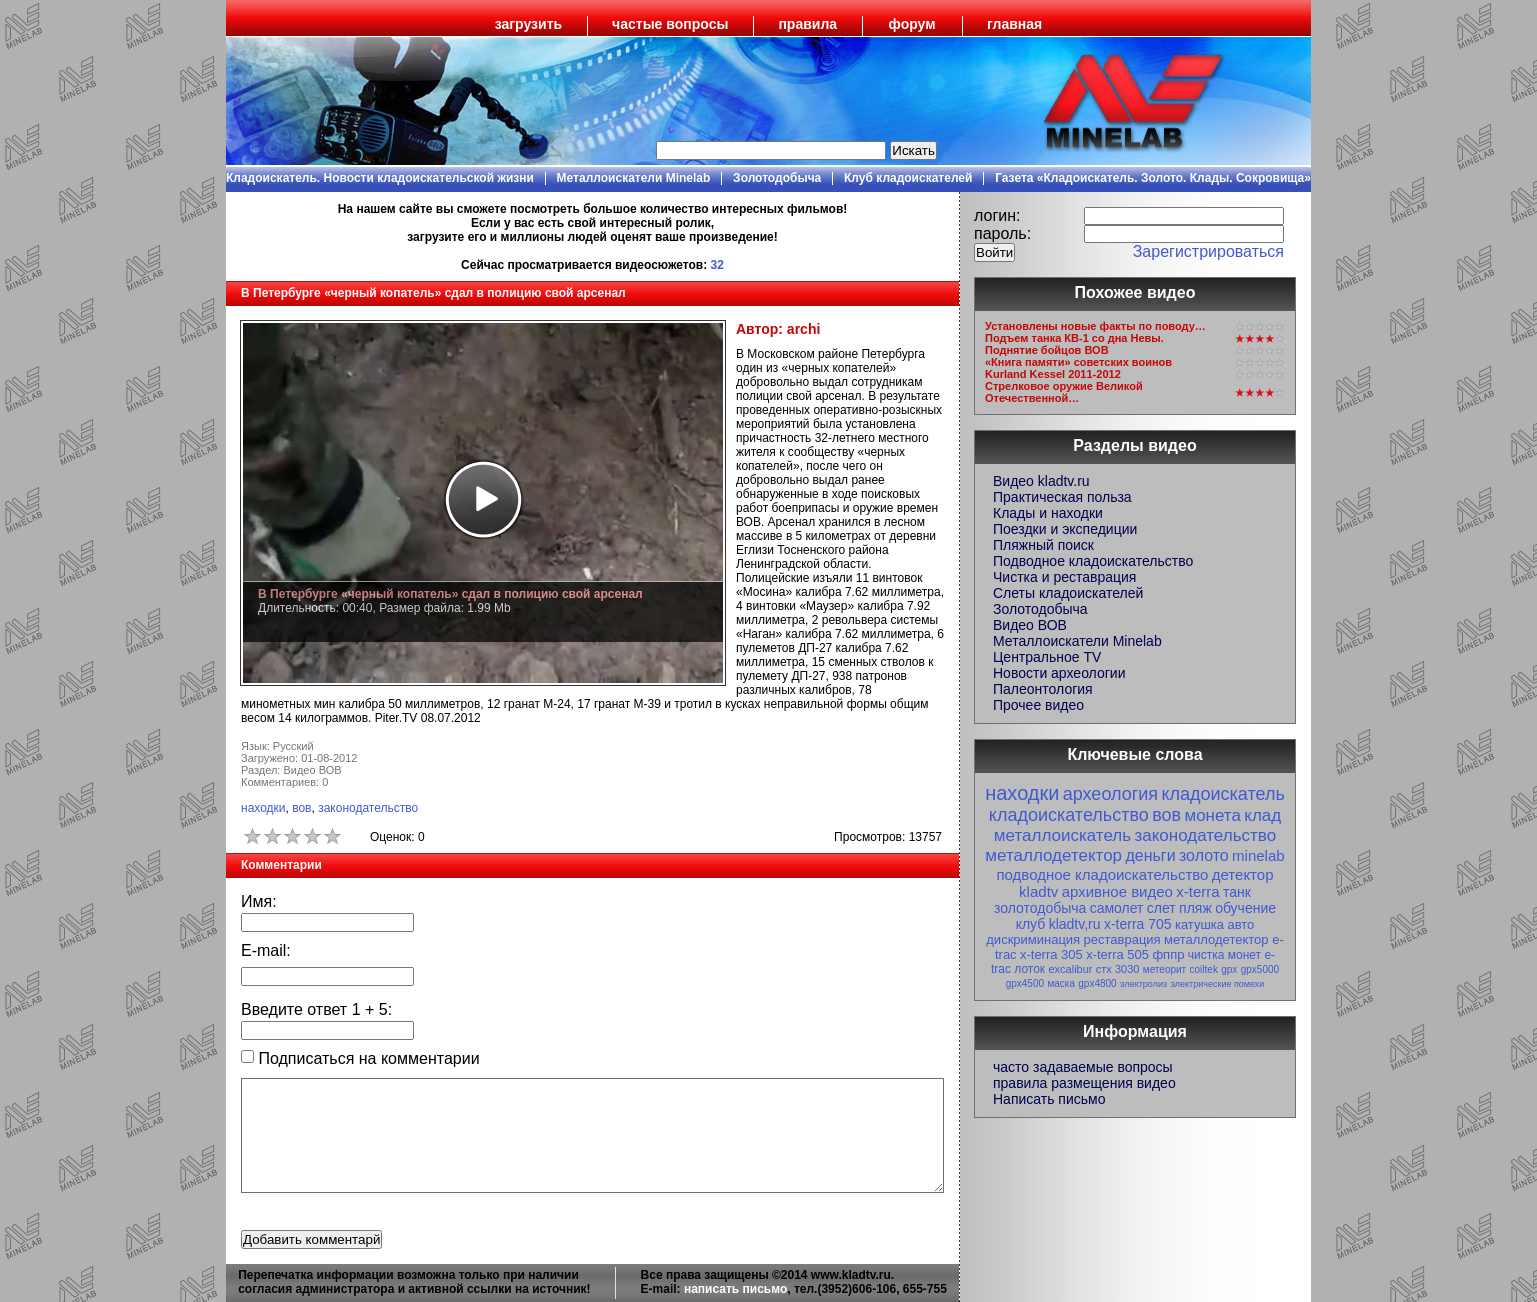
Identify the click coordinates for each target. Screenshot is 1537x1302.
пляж (1195, 908)
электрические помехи (1217, 984)
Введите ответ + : (316, 1009)
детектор (1243, 874)
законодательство (368, 808)
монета (1212, 815)
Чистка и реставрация (1064, 577)
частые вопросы (670, 24)
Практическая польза (1062, 497)
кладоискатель (1222, 794)
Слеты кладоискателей (1068, 593)
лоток (1029, 969)
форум (912, 24)
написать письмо (735, 1289)
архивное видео (1117, 891)
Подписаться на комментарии (360, 1058)
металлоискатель (1062, 835)
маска (1061, 983)
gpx (1229, 969)
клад (1262, 815)
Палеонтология (1043, 689)
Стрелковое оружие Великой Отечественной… (1064, 392)
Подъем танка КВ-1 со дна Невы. (1074, 338)
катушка (1199, 924)
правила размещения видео (1084, 1083)
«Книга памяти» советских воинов (1078, 362)
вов (301, 808)
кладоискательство (1069, 815)
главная (1014, 24)
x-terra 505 (1117, 954)
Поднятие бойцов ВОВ (1047, 350)
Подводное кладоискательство (1093, 561)
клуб (1031, 924)
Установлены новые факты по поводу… (1095, 326)
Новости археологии (1059, 673)
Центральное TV (1047, 657)
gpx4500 (1025, 983)
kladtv (1038, 891)
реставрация (1122, 939)
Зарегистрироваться (1208, 251)
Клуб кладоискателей (908, 178)
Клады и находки (1048, 513)
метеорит (1164, 969)
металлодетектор (1053, 855)
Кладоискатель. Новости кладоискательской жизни (380, 178)
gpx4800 (1097, 983)
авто (1240, 924)
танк (1237, 892)
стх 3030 (1118, 969)
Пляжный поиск (1043, 545)
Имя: (259, 901)
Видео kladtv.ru (1041, 481)
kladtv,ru (1075, 924)
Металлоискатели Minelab (634, 178)
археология (1110, 794)
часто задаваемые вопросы (1083, 1067)
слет (1161, 908)
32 (717, 265)
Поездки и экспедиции (1065, 529)
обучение (1245, 908)
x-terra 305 (1051, 954)
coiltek (1204, 969)
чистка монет (1224, 955)
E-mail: (266, 950)
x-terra (1197, 891)
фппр (1168, 954)
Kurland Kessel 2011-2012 (1053, 374)
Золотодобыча (777, 178)
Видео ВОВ (1030, 625)
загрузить (528, 24)
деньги (1150, 855)
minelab (1258, 855)
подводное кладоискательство (1102, 874)
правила (807, 24)
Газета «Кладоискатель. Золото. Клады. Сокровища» (1153, 178)
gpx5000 (1260, 969)
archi (803, 329)
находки (263, 808)
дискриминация (1033, 939)
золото (1204, 855)
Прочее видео (1038, 705)
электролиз (1143, 984)
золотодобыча (1040, 908)
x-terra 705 (1138, 924)
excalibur (1070, 969)
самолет (1117, 908)
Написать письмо (1049, 1099)
